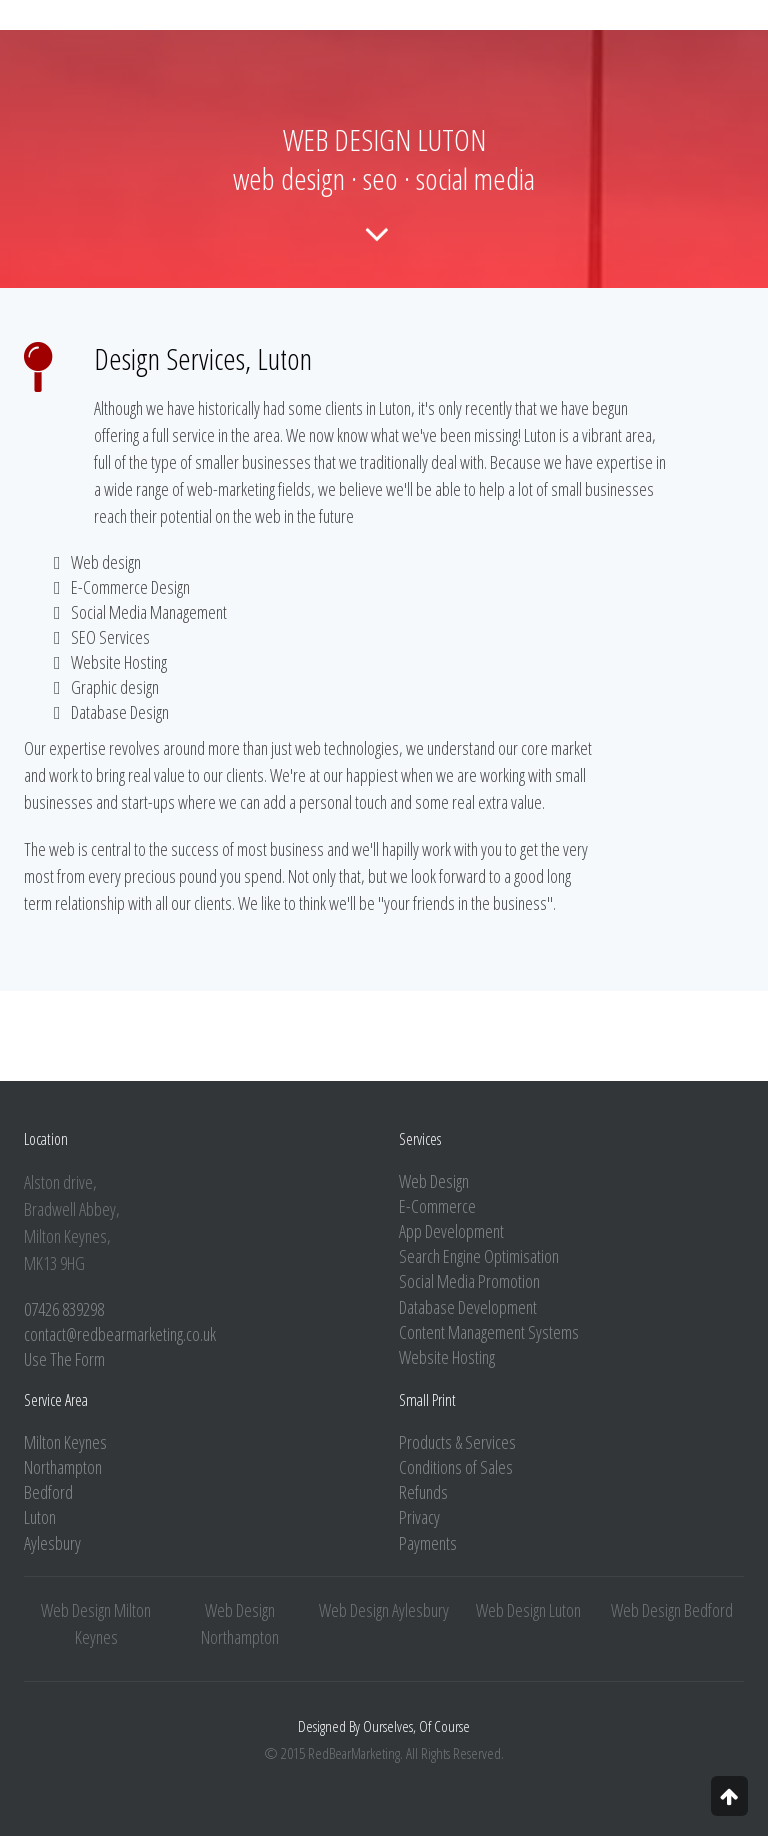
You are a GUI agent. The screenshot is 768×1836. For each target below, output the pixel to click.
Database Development (468, 1307)
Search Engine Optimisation (479, 1256)
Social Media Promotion (469, 1281)
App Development (451, 1231)
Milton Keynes (65, 1442)
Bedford (48, 1492)
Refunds (423, 1492)
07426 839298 (64, 1309)
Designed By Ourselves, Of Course (384, 1726)
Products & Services (457, 1442)
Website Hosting (447, 1357)
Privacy (419, 1517)
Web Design (434, 1181)
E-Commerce (437, 1206)
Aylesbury (52, 1543)
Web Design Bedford (672, 1610)
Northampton (63, 1467)
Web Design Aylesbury (384, 1610)
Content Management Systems (489, 1332)
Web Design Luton (528, 1610)
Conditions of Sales (456, 1467)
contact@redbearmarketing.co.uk (120, 1334)
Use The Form (64, 1359)
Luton (40, 1517)
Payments (428, 1543)
